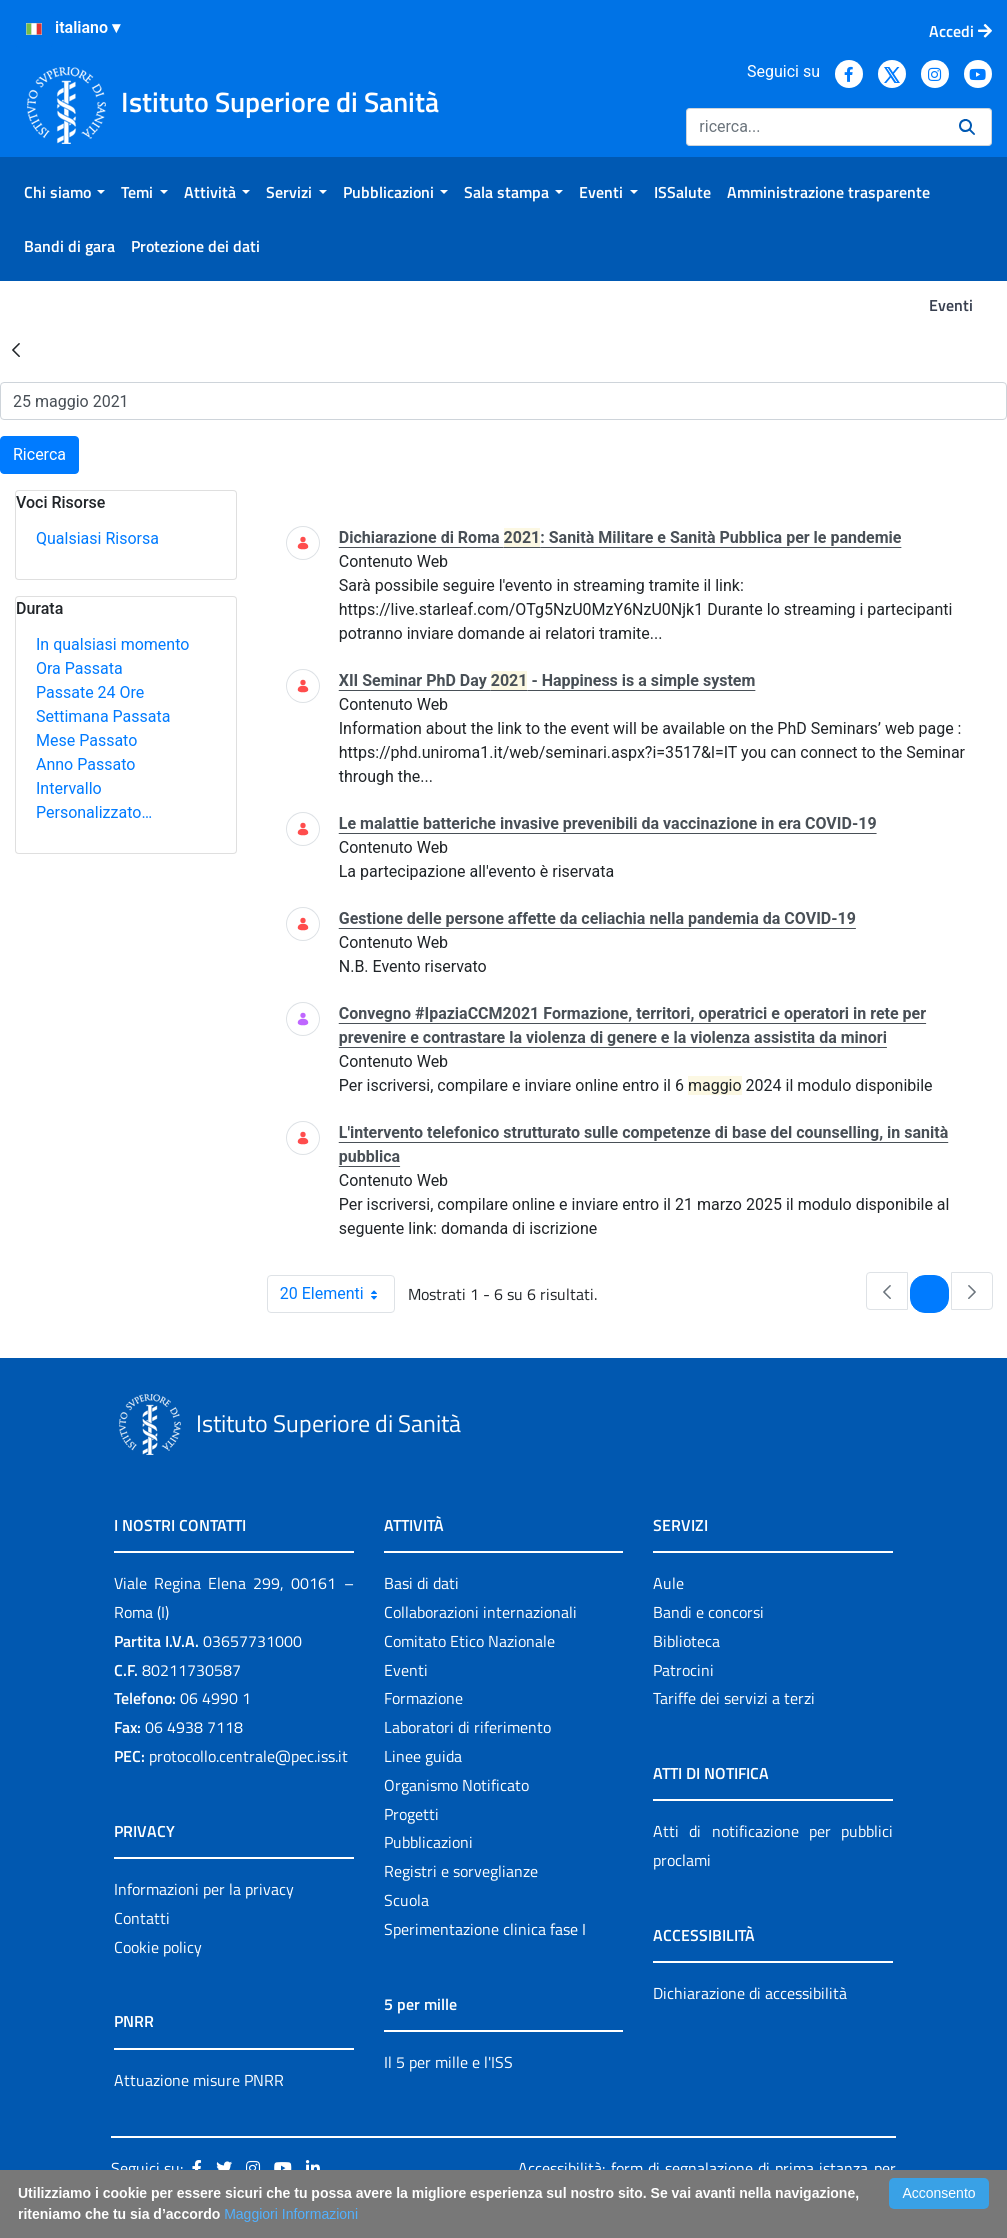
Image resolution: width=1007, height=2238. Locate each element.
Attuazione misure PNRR (199, 2080)
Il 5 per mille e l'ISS (448, 2062)
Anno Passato (85, 764)
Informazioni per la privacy (204, 1889)
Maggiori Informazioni (291, 2214)
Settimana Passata (103, 716)
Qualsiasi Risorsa (97, 538)
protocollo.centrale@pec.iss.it (248, 1756)
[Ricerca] (814, 127)
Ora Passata (79, 668)
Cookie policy (158, 1947)
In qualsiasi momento (112, 644)
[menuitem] (64, 192)
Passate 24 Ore (90, 692)
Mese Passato (86, 740)
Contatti (142, 1918)
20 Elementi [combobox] (337, 1294)
